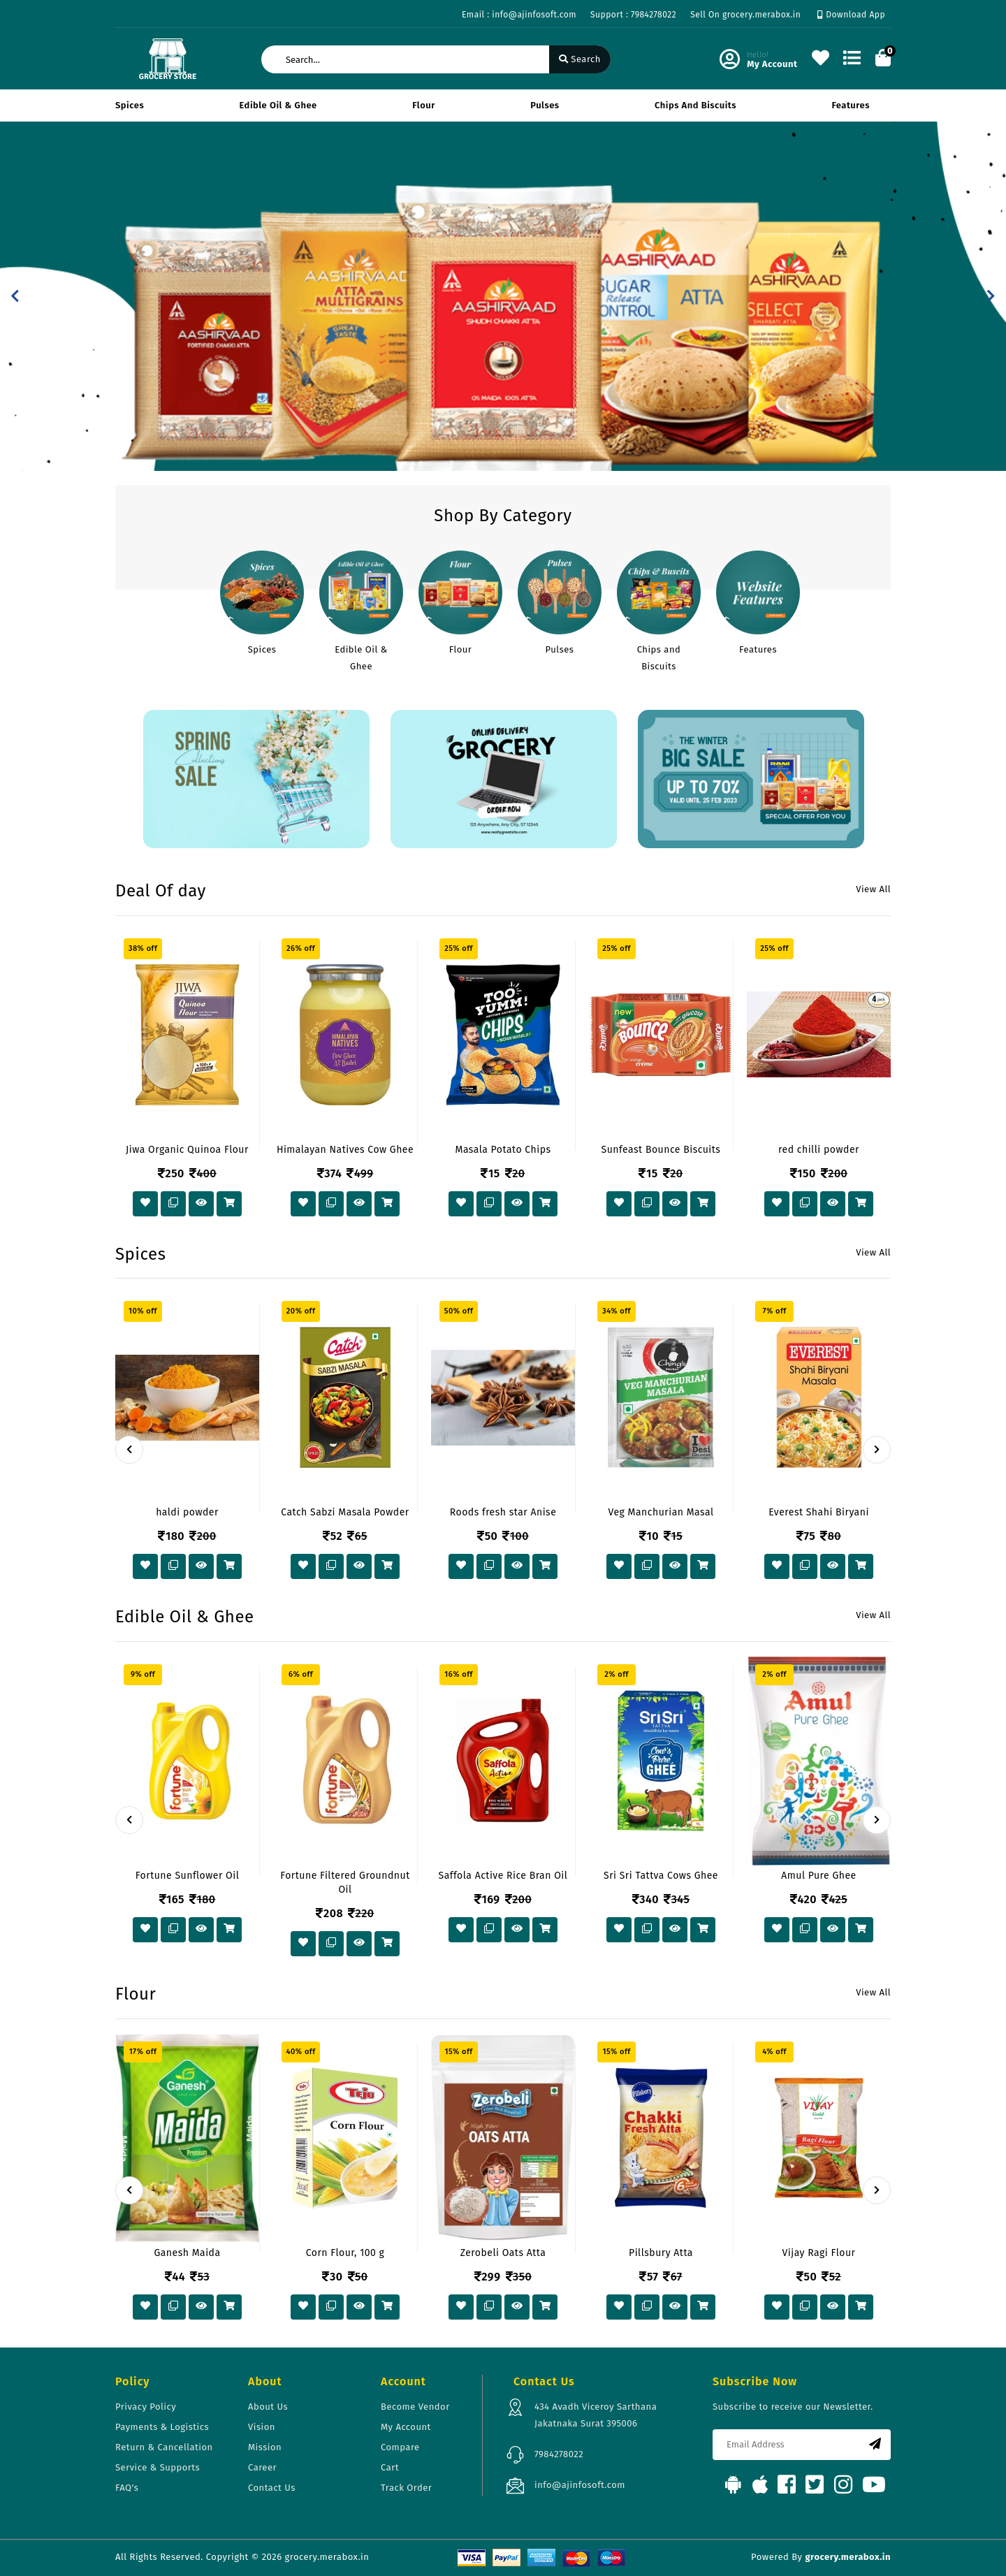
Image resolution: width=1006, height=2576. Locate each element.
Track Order (406, 2487)
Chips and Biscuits (695, 105)
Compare (400, 2447)
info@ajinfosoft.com (579, 2485)
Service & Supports (157, 2467)
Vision (261, 2427)
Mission (265, 2447)
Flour (423, 105)
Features (850, 105)
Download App (851, 15)
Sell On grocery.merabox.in (745, 15)
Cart (390, 2467)
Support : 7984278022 (633, 15)
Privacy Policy (145, 2406)
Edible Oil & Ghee (278, 105)
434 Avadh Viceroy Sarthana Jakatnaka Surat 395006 (595, 2415)
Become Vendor (415, 2406)
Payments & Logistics (162, 2427)
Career (262, 2467)
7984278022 (558, 2454)
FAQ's (126, 2487)
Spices (129, 105)
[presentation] (129, 1450)
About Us (268, 2406)
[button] (15, 296)
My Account (406, 2427)
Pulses (544, 105)
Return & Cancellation (164, 2447)
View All (873, 889)
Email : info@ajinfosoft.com (519, 15)
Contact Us (272, 2487)
